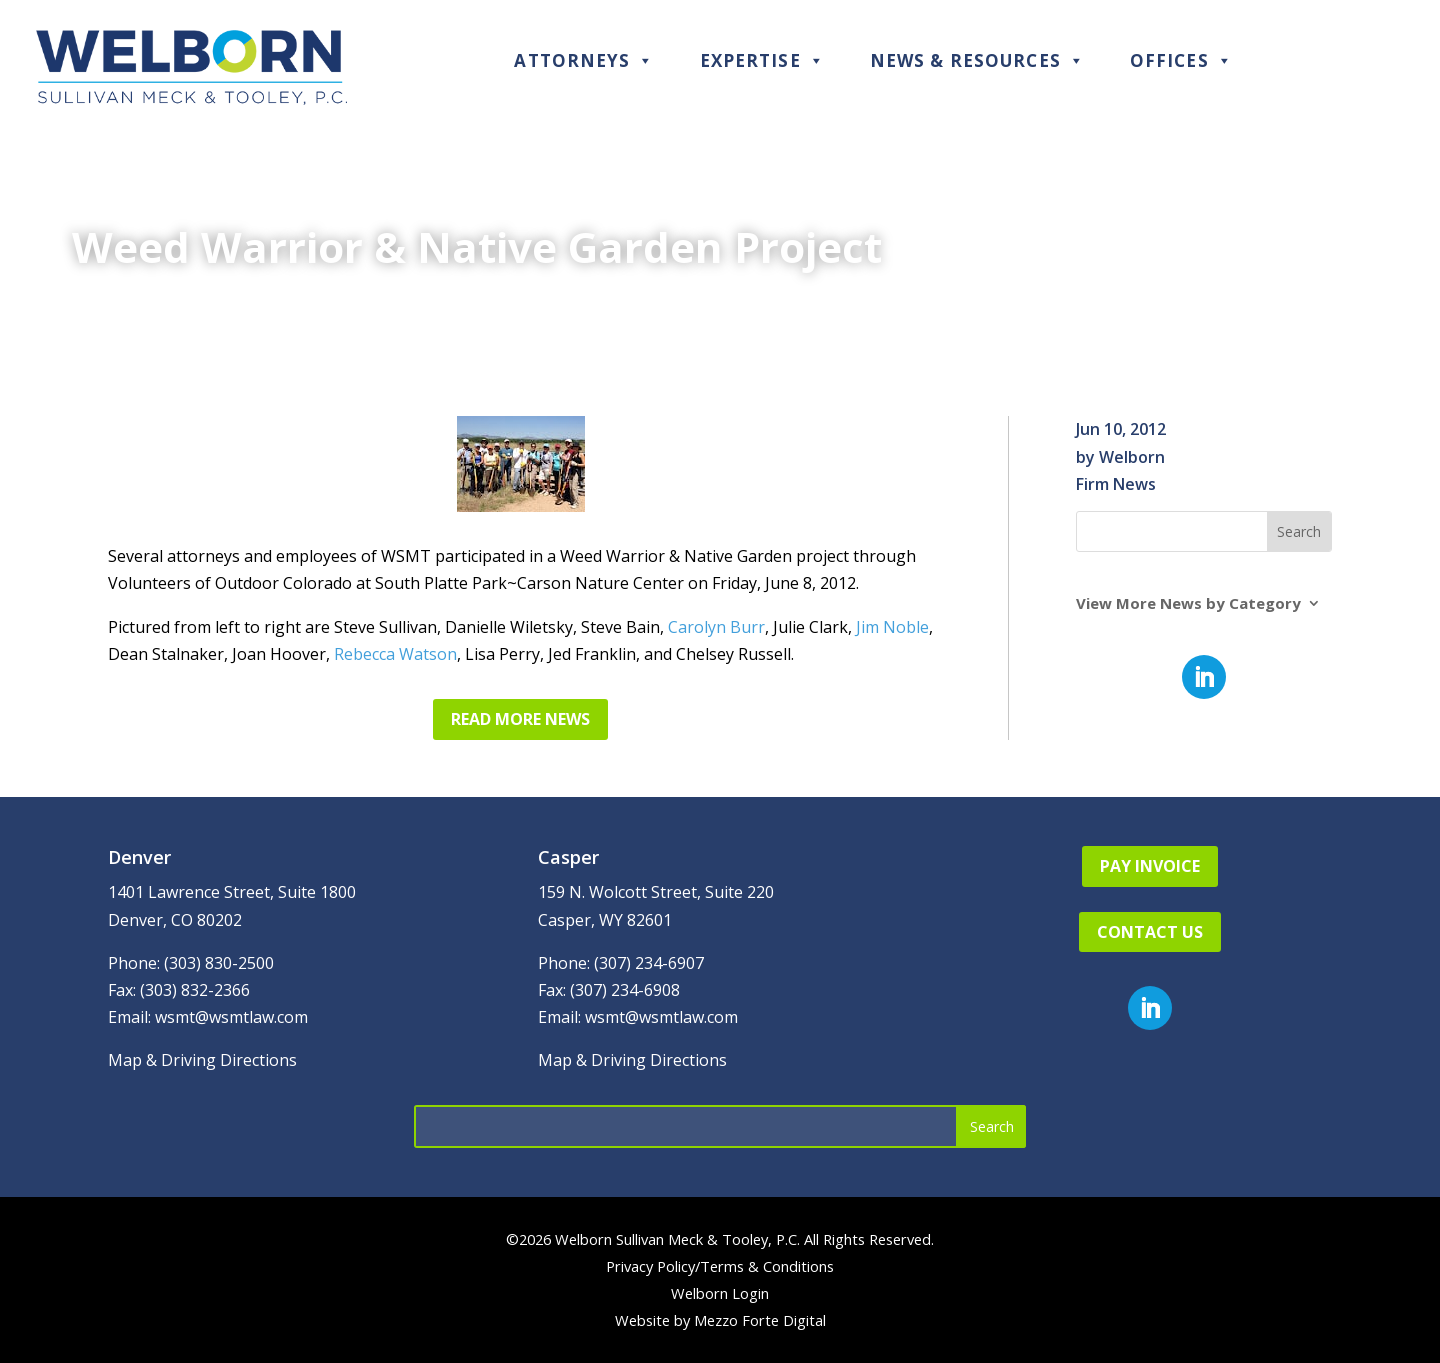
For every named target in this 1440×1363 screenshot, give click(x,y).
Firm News (1116, 484)
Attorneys (584, 60)
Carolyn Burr (716, 627)
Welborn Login (720, 1293)
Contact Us (1150, 932)
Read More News (520, 719)
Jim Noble (892, 627)
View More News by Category (1188, 603)
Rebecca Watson (395, 654)
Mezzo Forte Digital (760, 1320)
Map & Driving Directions (202, 1060)
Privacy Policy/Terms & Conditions (720, 1266)
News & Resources (977, 60)
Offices (1181, 60)
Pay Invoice (1150, 866)
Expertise (762, 60)
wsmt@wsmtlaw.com (231, 1017)
